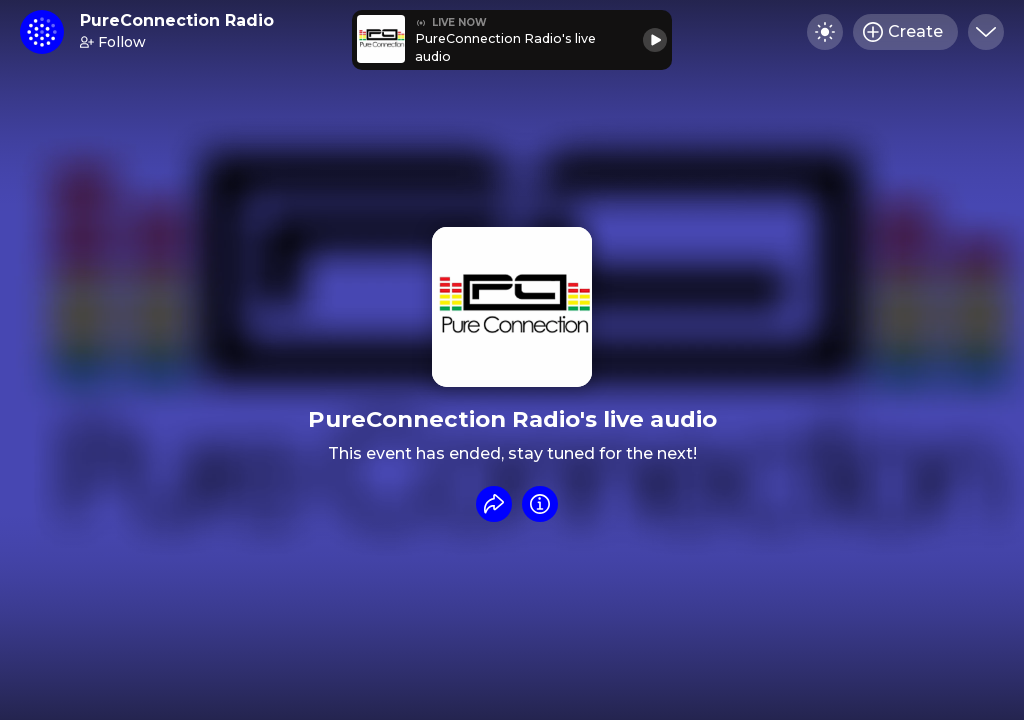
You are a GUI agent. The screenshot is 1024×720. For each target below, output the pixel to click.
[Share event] (494, 504)
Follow (113, 42)
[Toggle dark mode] (825, 32)
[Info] (540, 504)
